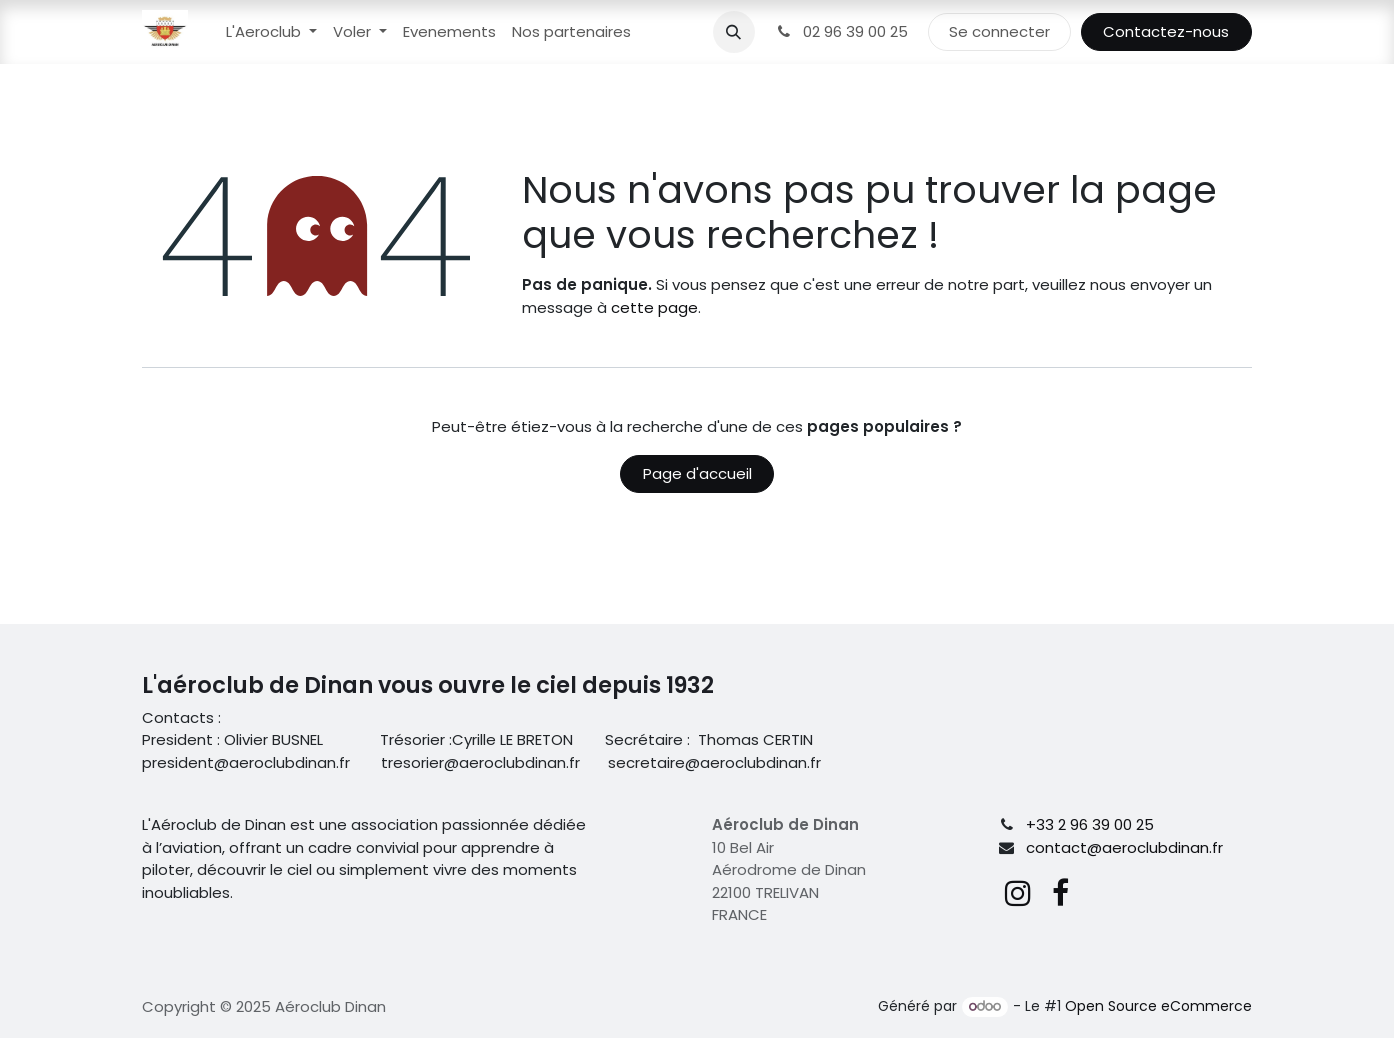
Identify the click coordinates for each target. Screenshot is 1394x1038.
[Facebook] (1060, 893)
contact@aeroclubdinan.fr (1124, 847)
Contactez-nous (1166, 31)
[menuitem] (271, 32)
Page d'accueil (697, 473)
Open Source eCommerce (1158, 1006)
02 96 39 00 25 (841, 31)
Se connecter (999, 31)
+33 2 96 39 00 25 (1090, 824)
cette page (654, 307)
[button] (734, 32)
